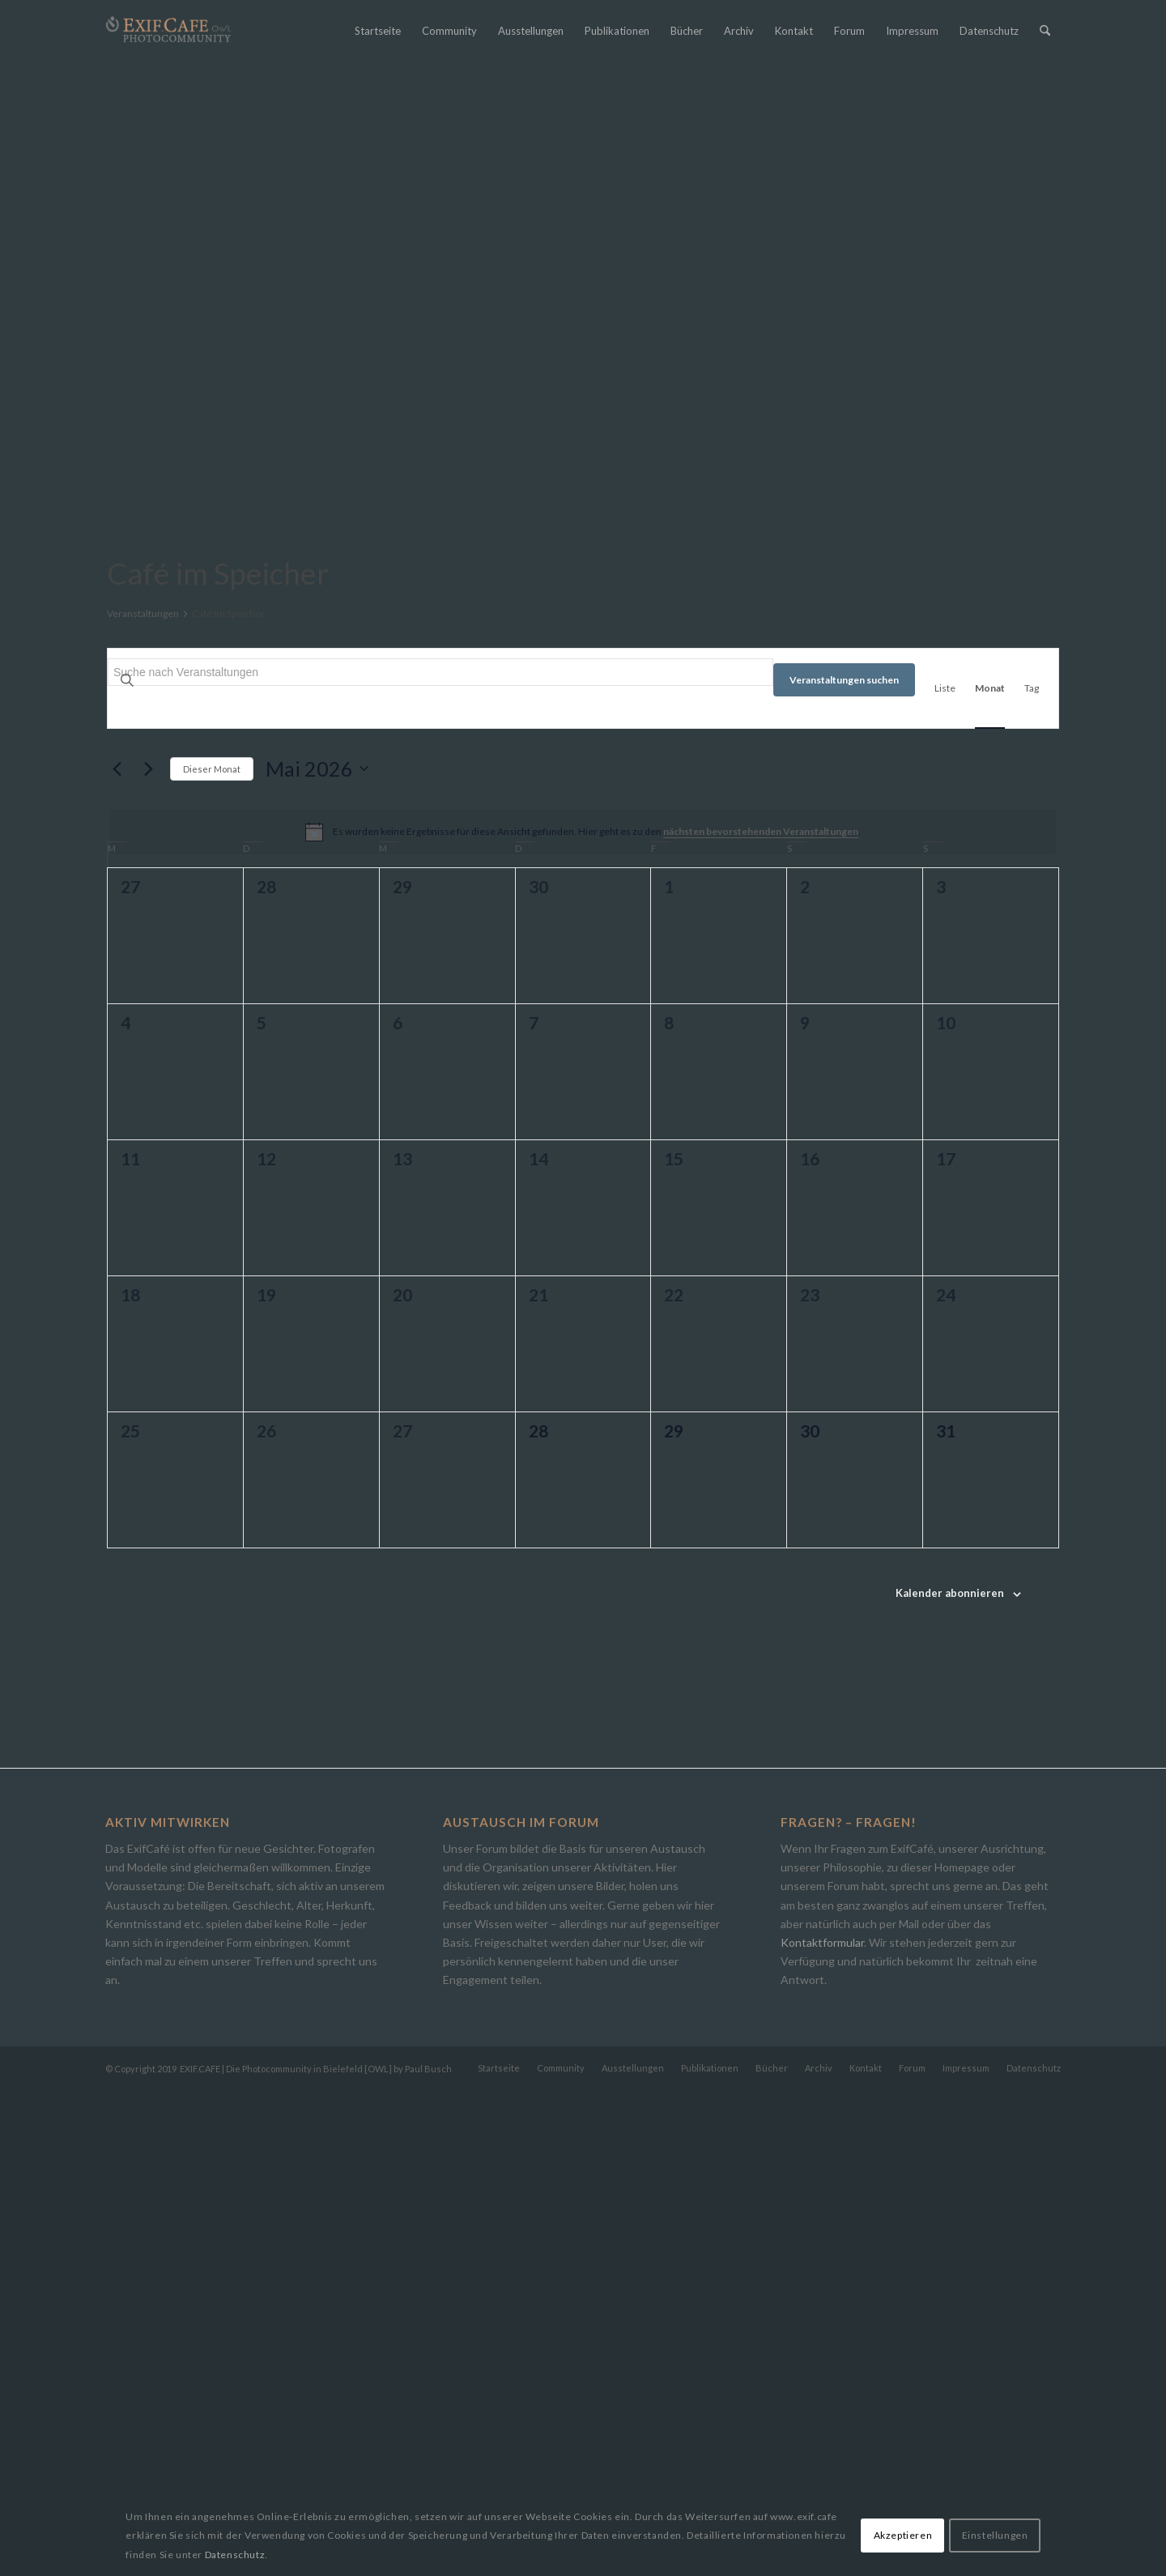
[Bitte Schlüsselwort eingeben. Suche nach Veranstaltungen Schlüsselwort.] (440, 1158)
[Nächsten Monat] (148, 1254)
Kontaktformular (822, 2428)
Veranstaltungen (143, 1099)
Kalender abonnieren (950, 2078)
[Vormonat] (116, 1254)
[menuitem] (377, 31)
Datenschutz (235, 2554)
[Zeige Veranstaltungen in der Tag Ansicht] (1031, 1174)
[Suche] (1045, 31)
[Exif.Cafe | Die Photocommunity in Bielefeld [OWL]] (168, 29)
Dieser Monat (211, 1255)
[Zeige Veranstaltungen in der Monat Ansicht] (990, 1174)
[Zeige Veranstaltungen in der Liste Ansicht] (944, 1174)
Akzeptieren (903, 2535)
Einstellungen (995, 2535)
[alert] (583, 1317)
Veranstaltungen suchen (844, 1166)
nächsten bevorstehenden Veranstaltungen (760, 1317)
